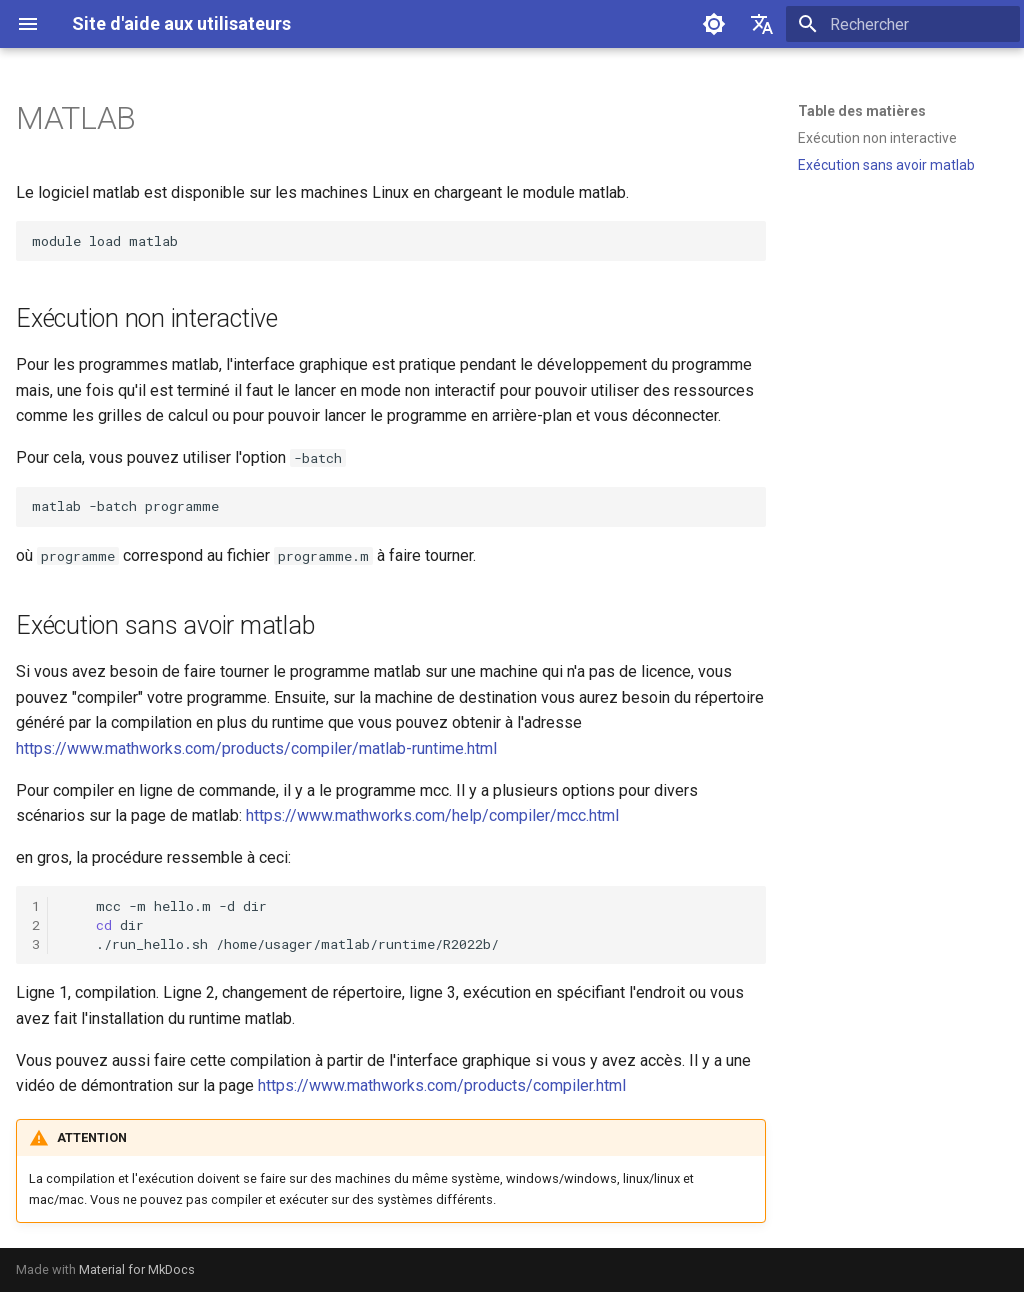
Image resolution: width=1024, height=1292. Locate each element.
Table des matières (862, 111)
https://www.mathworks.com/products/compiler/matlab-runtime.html (256, 748)
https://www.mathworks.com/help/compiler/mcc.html (432, 815)
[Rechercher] (903, 24)
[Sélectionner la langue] (762, 24)
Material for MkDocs (137, 1269)
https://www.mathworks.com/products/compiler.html (442, 1085)
